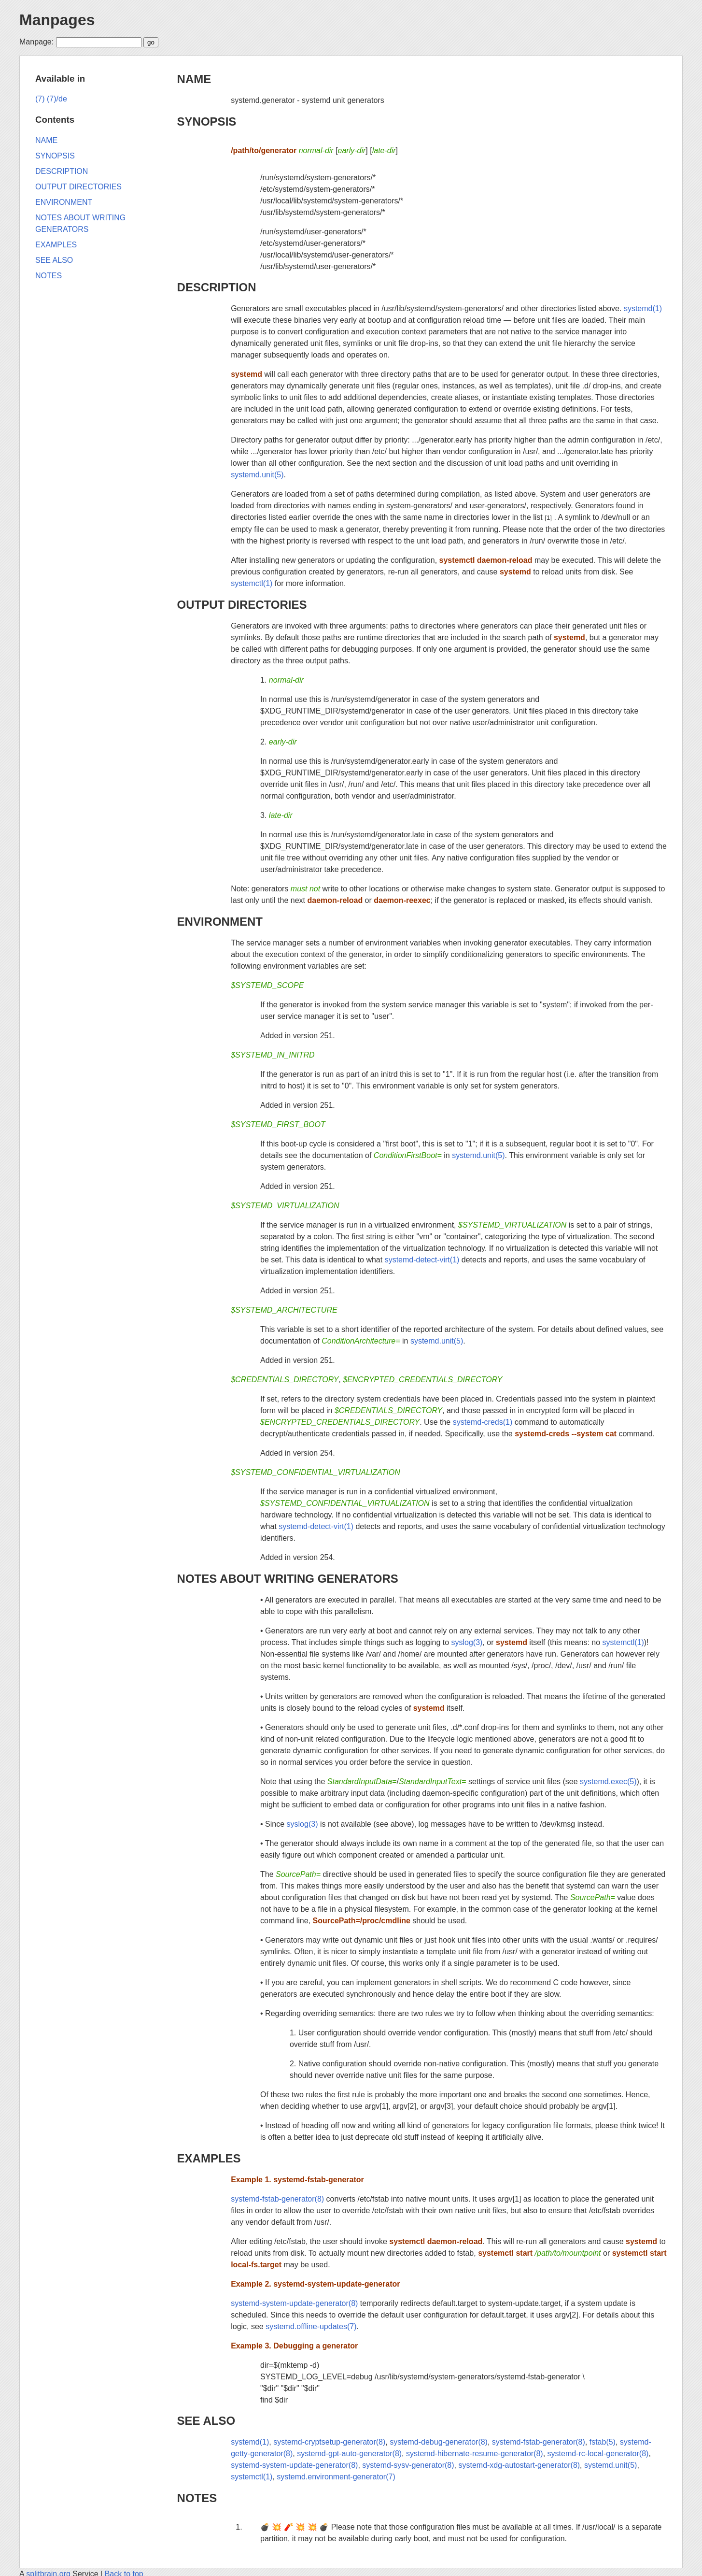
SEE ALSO (206, 2420)
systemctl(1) (251, 583)
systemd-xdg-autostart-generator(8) (519, 2465)
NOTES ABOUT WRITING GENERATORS (287, 1578)
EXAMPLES (209, 2158)
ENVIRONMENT (220, 921)
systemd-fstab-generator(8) (277, 2199)
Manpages (57, 20)
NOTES (197, 2497)
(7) (40, 99)
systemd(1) (643, 308)
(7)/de (57, 99)
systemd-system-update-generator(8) (294, 2303)
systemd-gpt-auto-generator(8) (349, 2453)
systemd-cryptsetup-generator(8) (329, 2442)
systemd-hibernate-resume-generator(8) (474, 2453)
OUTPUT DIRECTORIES (242, 604)
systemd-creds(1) (483, 1422)
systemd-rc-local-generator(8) (598, 2453)
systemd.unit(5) (257, 475)
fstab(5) (603, 2442)
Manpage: (36, 42)
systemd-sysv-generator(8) (408, 2465)
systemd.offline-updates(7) (311, 2326)
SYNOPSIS (207, 121)
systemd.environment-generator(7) (336, 2477)
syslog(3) (467, 1642)
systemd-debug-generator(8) (439, 2442)
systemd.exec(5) (608, 1781)
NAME (194, 79)
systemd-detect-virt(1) (422, 1260)
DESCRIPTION (216, 287)
